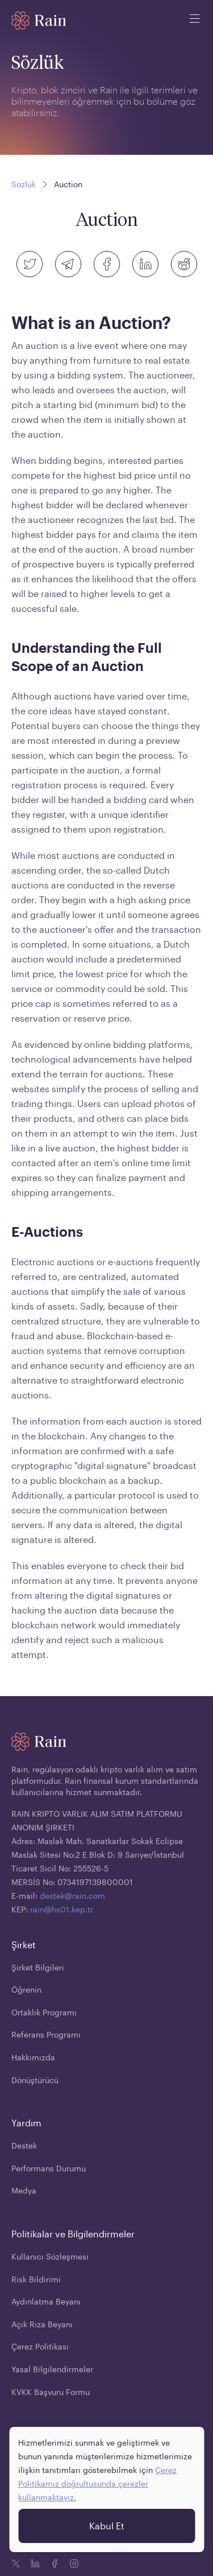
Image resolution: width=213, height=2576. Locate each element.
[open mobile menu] (195, 20)
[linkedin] (145, 264)
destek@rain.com (72, 1895)
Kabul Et (106, 2523)
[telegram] (68, 264)
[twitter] (29, 264)
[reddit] (184, 264)
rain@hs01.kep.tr (61, 1909)
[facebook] (106, 264)
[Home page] (38, 20)
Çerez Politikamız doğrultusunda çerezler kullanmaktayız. (97, 2481)
